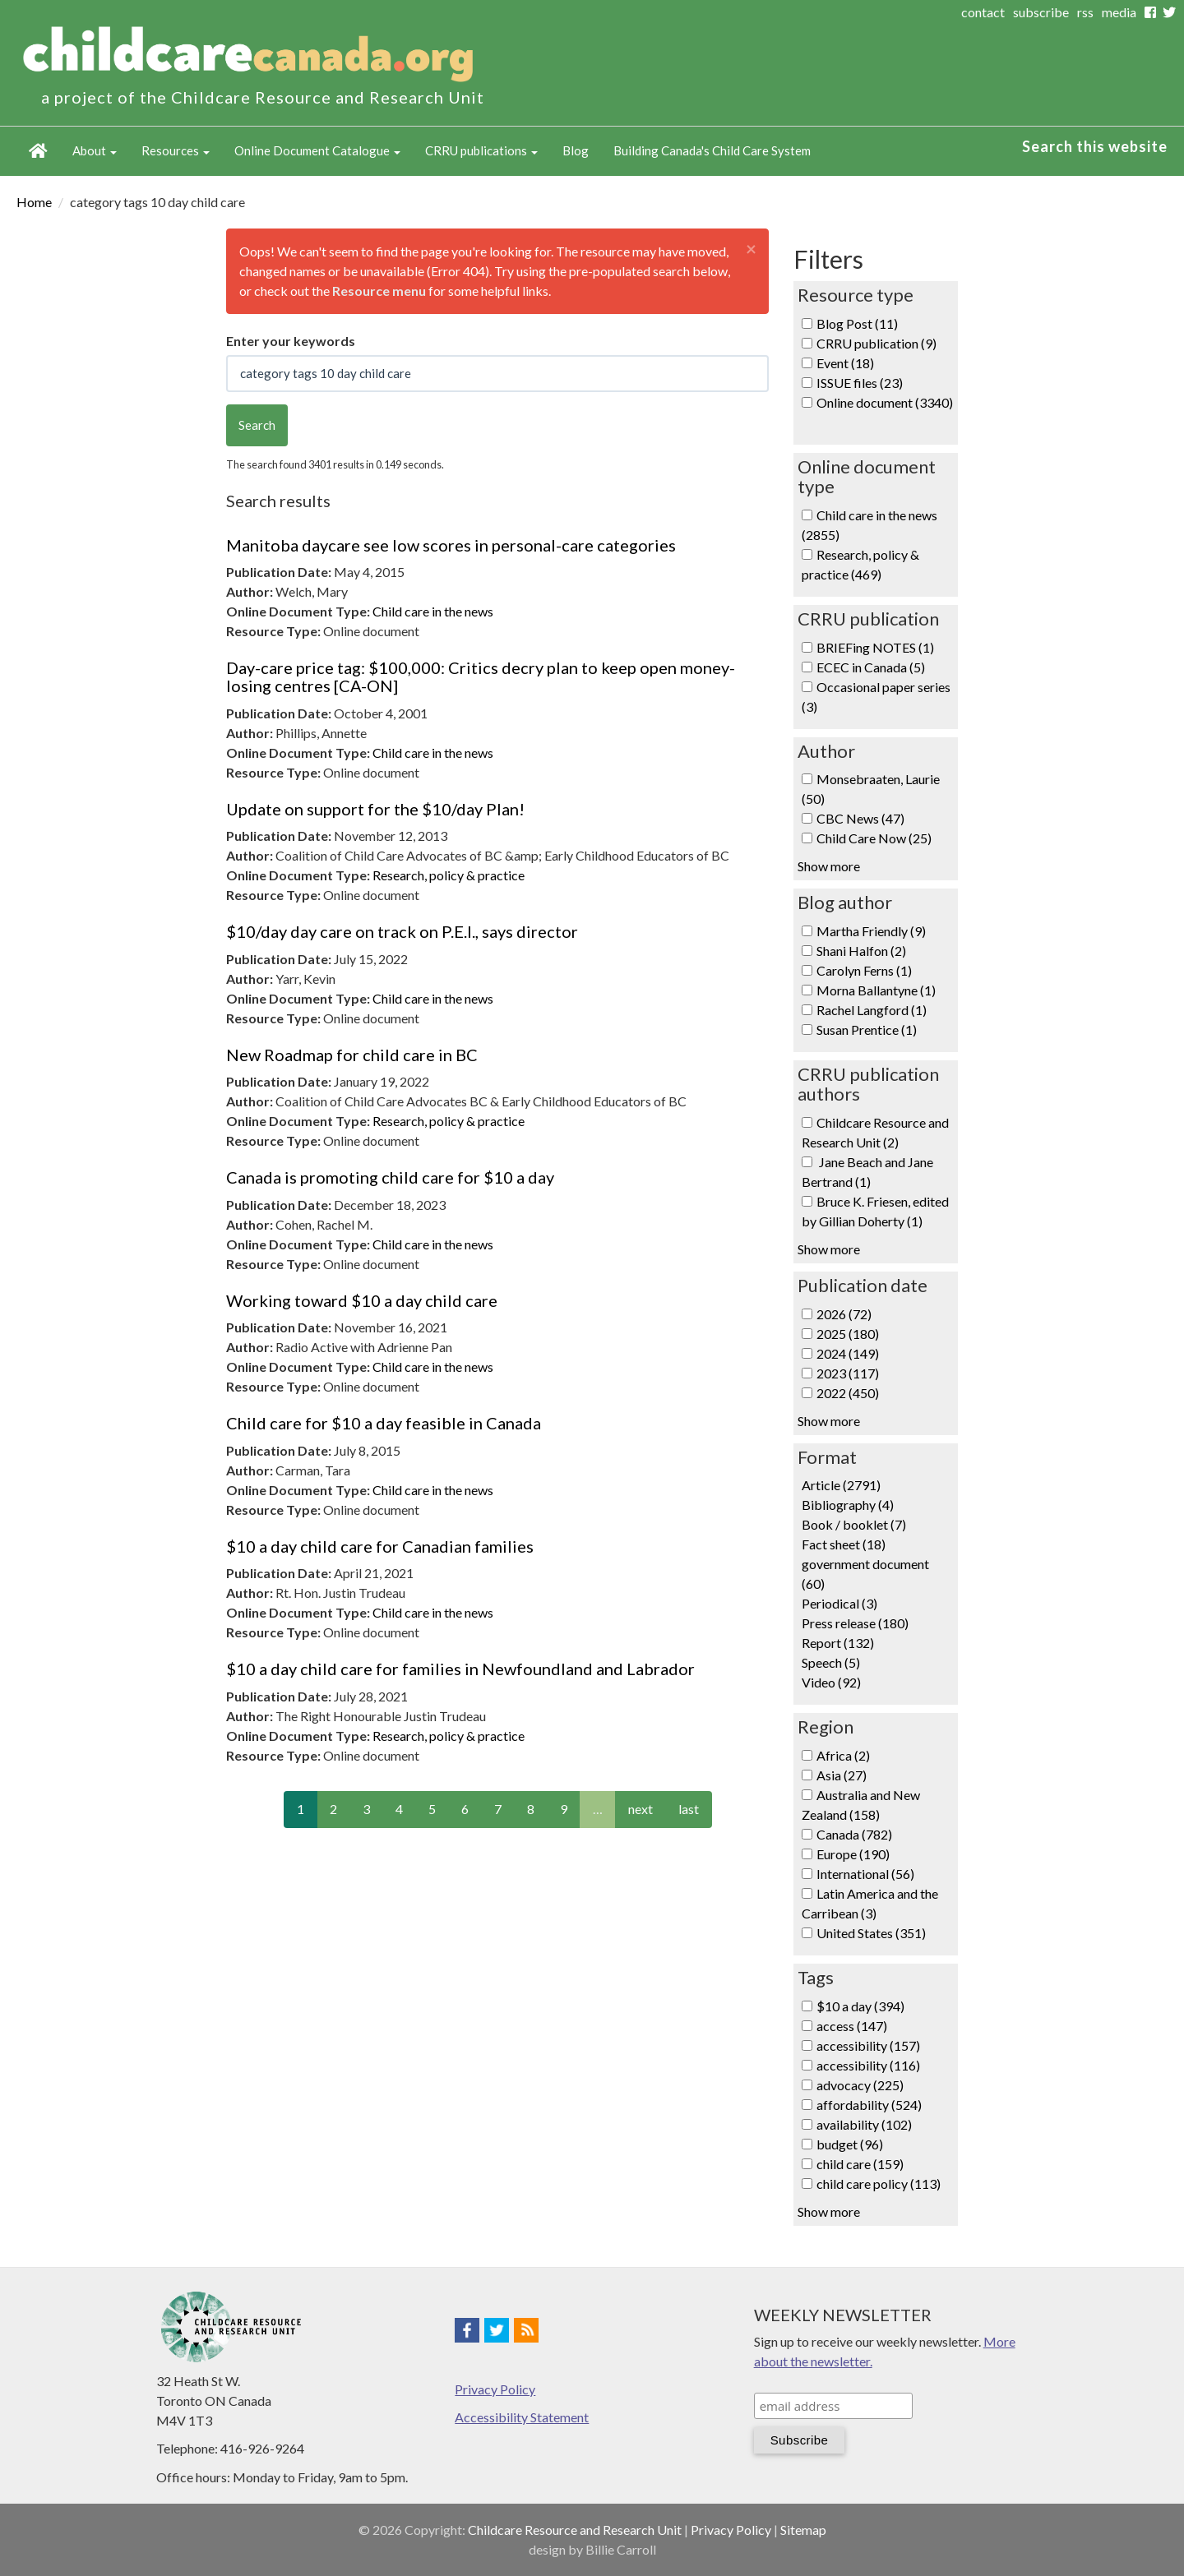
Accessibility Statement (522, 2417)
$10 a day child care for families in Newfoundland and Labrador (460, 1668)
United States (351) (871, 1933)
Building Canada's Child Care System (712, 150)
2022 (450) (847, 1393)
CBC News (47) (860, 818)
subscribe (1041, 12)
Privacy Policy (495, 2389)
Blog (575, 150)
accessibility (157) (868, 2045)
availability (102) (864, 2124)
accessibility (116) (868, 2065)
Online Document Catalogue (317, 150)
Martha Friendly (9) (871, 931)
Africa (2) (843, 1755)
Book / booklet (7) (854, 1524)
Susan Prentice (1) (866, 1029)
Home (38, 151)
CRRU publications (481, 150)
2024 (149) (847, 1353)
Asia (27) (841, 1775)
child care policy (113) (878, 2183)
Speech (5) (831, 1662)
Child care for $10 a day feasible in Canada (383, 1423)
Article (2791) (841, 1485)
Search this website (1095, 146)
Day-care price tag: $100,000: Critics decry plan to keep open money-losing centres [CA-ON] (480, 676)
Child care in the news (432, 611)
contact (983, 12)
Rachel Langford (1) (871, 1010)
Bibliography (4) (848, 1504)
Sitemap (803, 2529)
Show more (829, 866)
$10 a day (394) (860, 2006)
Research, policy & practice (448, 875)
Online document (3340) (884, 402)
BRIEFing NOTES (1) (875, 647)
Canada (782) (854, 1834)
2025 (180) (847, 1333)
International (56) (865, 1873)
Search (256, 425)
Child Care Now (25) (874, 838)
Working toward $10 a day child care (361, 1300)
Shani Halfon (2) (861, 950)
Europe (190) (853, 1854)
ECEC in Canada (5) (870, 667)
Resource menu (379, 290)
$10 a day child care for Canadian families (380, 1546)
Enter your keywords (290, 341)
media (1119, 12)
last (688, 1809)
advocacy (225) (860, 2085)
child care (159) (860, 2164)
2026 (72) (844, 1314)
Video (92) (831, 1682)
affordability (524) (869, 2104)
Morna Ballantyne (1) (876, 990)
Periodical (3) (839, 1603)
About (94, 150)
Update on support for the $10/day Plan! (375, 809)
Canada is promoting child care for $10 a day (390, 1177)
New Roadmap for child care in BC (352, 1054)
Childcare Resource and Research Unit (575, 2529)
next (640, 1809)
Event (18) (845, 363)
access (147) (851, 2026)
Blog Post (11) (857, 323)
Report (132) (838, 1642)
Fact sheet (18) (844, 1544)
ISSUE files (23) (859, 382)
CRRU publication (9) (876, 343)
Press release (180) (855, 1623)
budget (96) (849, 2144)
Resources (175, 150)
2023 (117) (847, 1373)
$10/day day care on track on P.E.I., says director (402, 931)
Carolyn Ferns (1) (864, 970)
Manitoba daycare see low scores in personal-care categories (451, 545)
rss (1085, 12)
